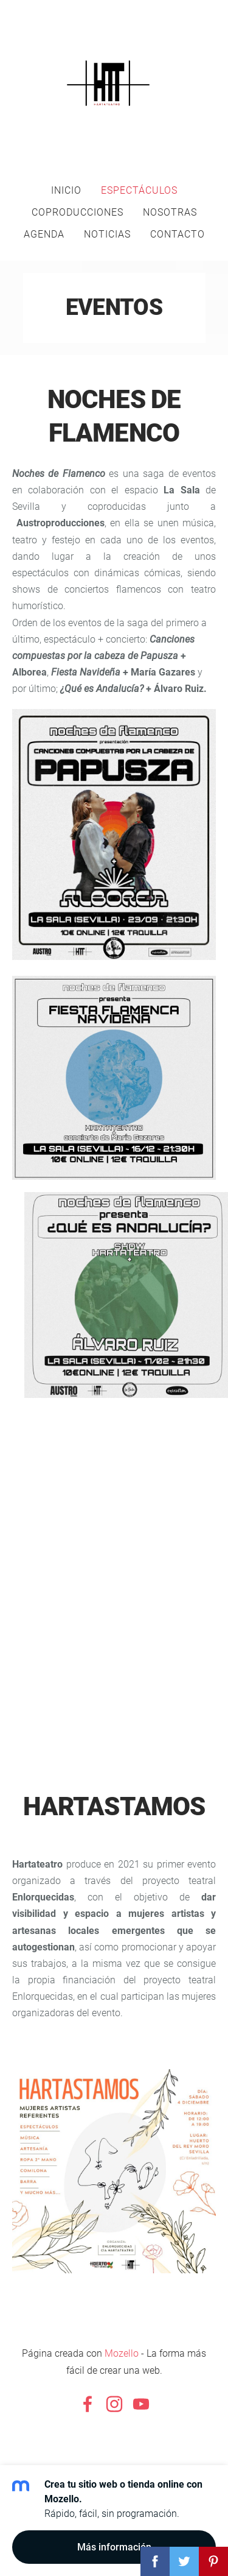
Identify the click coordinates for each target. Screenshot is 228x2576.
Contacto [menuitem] (177, 234)
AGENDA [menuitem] (44, 234)
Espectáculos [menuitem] (139, 190)
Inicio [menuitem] (66, 190)
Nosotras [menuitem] (170, 212)
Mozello (122, 2353)
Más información (114, 2547)
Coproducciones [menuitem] (77, 212)
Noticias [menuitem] (107, 234)
